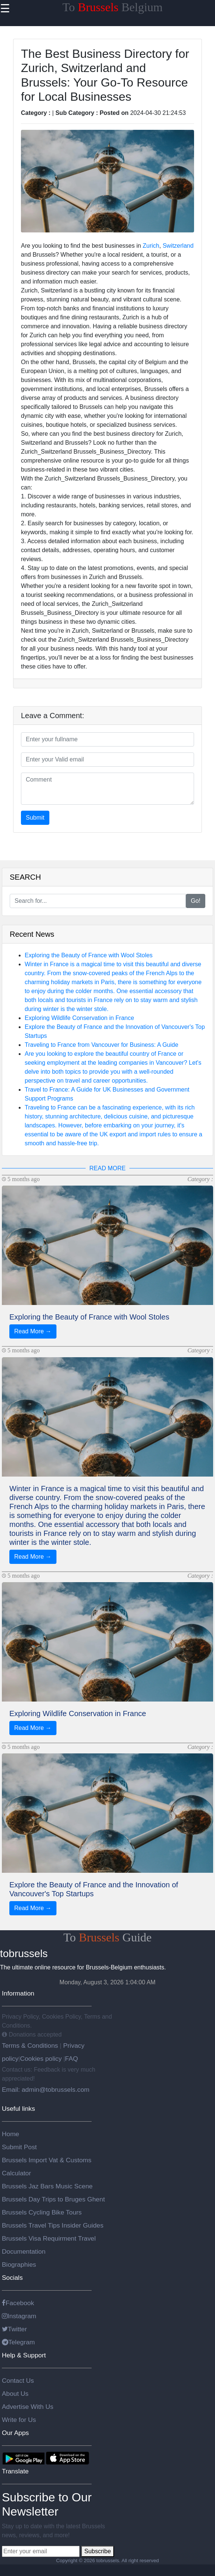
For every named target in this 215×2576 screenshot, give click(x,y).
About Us (15, 2393)
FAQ (71, 2058)
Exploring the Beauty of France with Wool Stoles (89, 955)
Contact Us (18, 2380)
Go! (195, 901)
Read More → (33, 1331)
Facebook (18, 2303)
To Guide (108, 1937)
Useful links (18, 2108)
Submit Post (19, 2147)
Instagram (19, 2316)
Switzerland (178, 245)
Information (18, 1993)
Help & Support (24, 2355)
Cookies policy (41, 2058)
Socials (12, 2277)
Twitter (14, 2329)
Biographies (19, 2264)
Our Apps (15, 2432)
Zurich (151, 245)
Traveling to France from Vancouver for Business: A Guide (101, 1045)
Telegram (18, 2342)
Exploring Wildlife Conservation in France (79, 1018)
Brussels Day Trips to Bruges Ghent (53, 2199)
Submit (35, 817)
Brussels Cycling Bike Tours (42, 2212)
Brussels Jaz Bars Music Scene (47, 2186)
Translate (15, 2471)
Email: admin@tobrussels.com (45, 2089)
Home (10, 2134)
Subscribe (97, 2551)
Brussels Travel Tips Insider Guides (53, 2225)
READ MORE (107, 1168)
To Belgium (112, 7)
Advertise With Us (27, 2406)
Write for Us (19, 2419)
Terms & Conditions (31, 2045)
